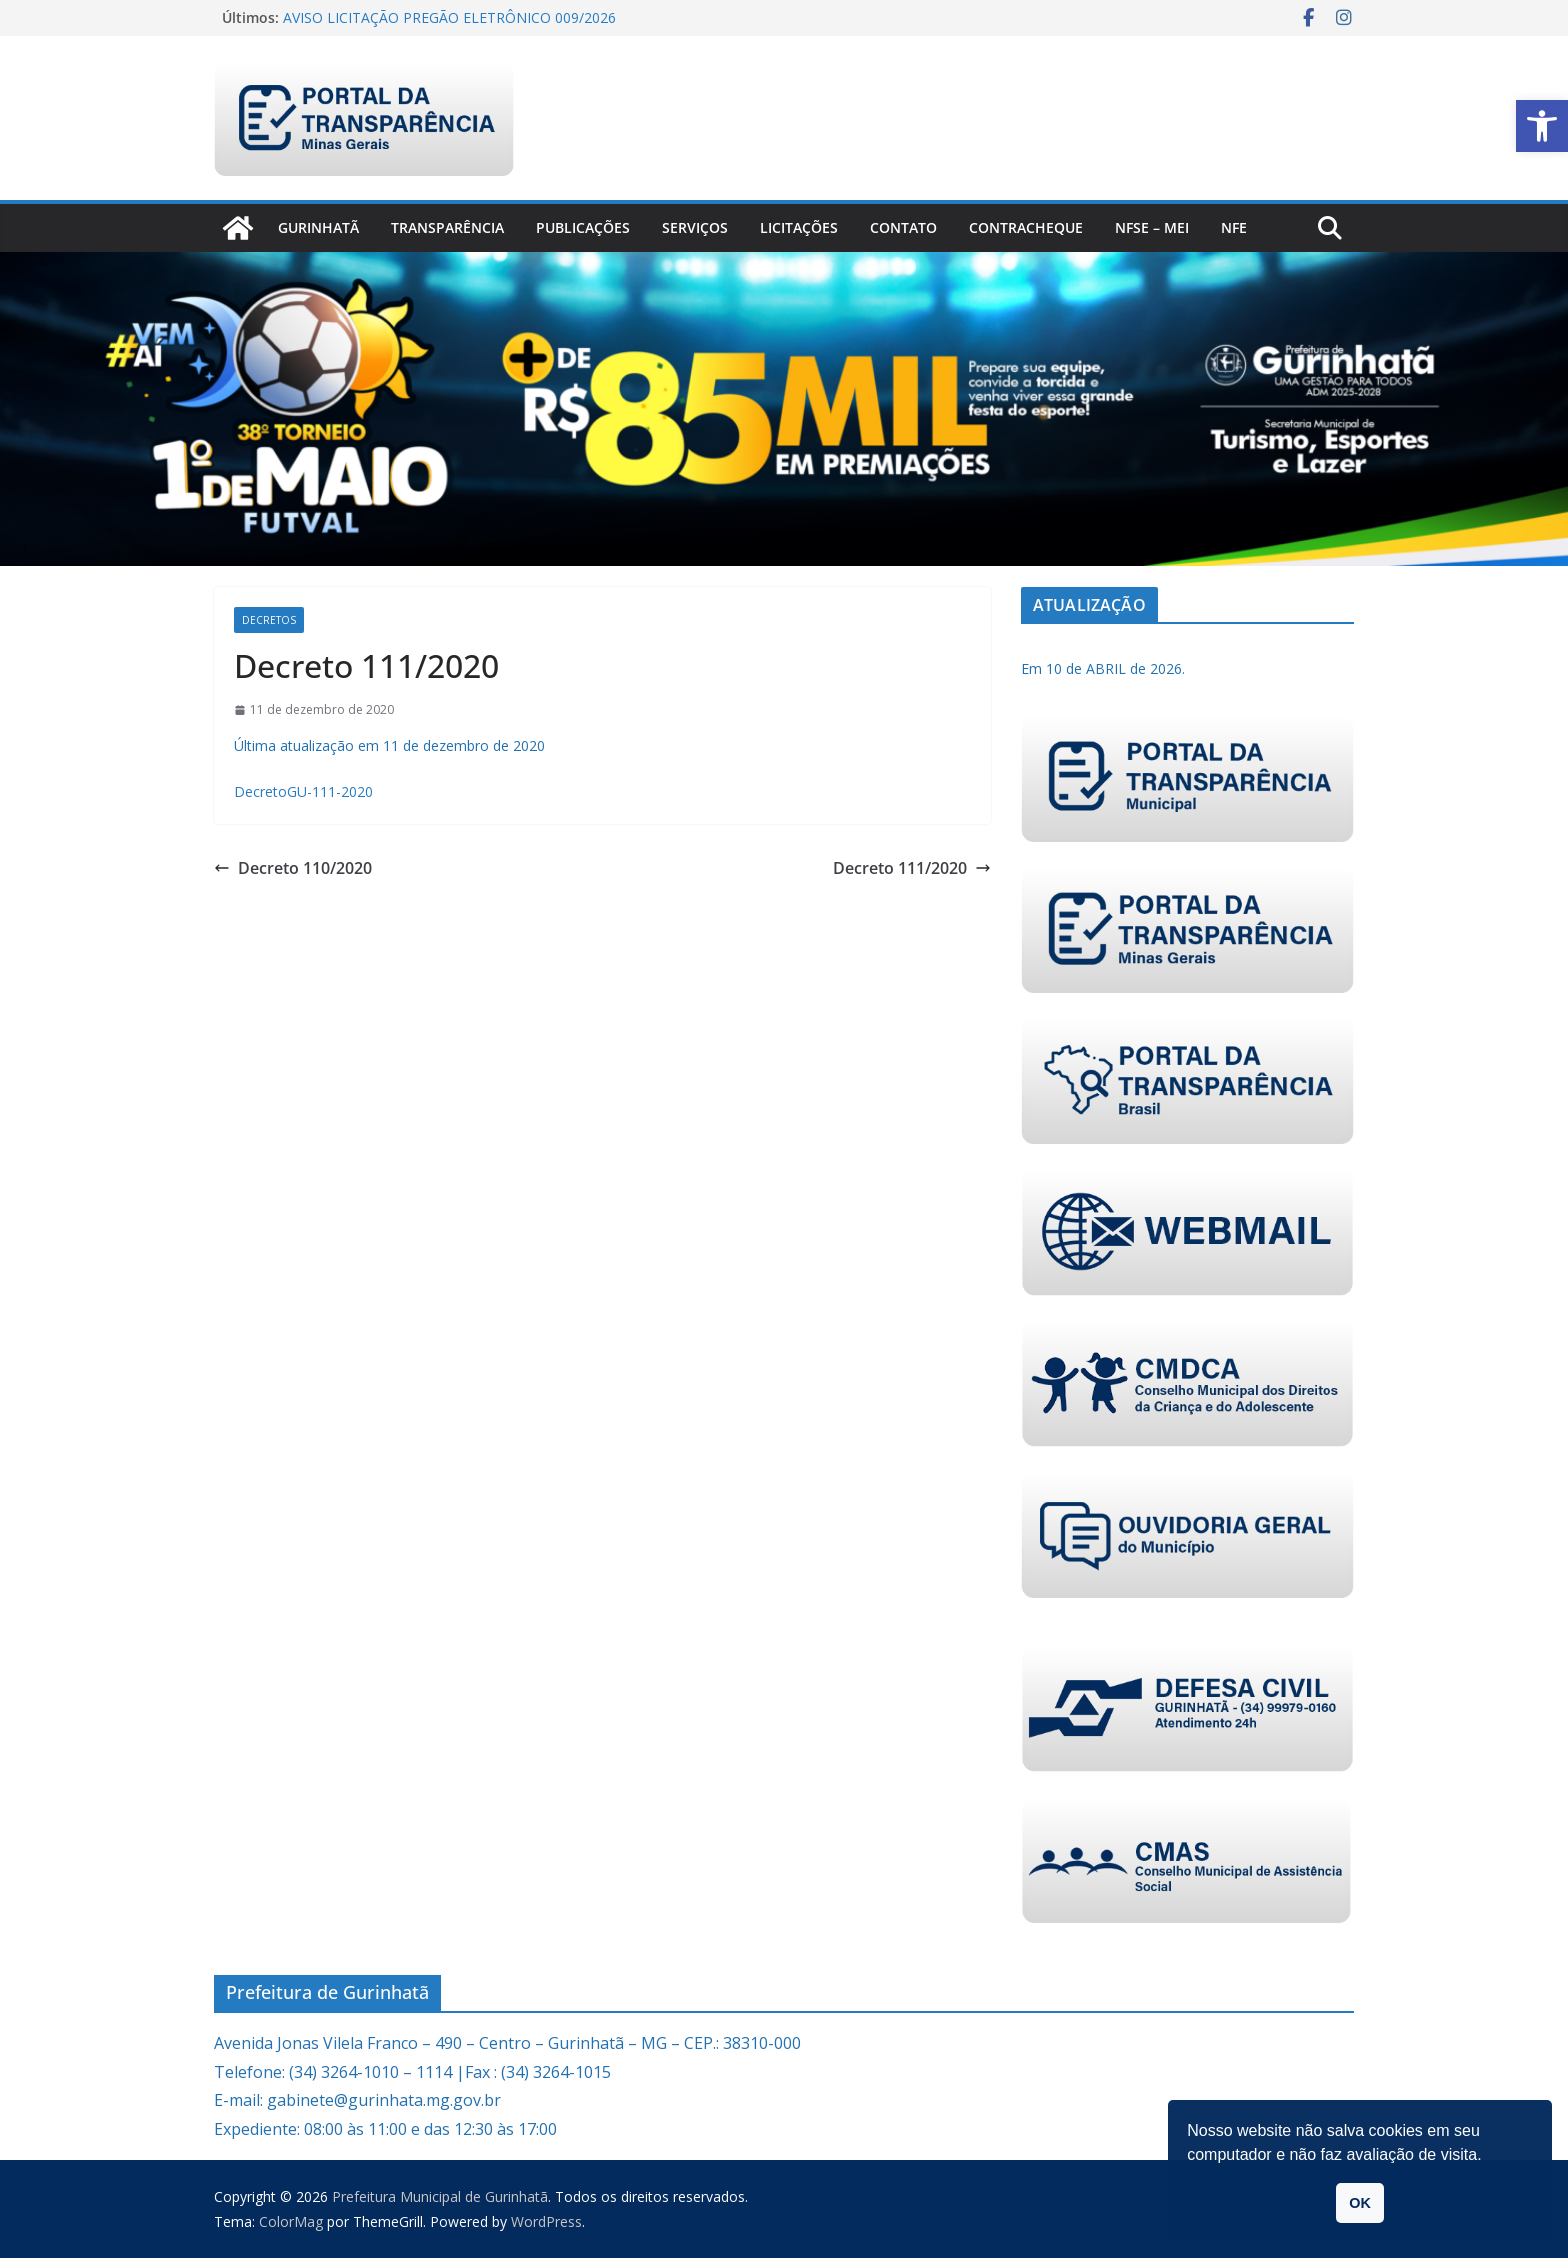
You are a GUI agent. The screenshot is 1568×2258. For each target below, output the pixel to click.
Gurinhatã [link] (318, 227)
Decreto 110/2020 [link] (293, 868)
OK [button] (1360, 2203)
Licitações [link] (799, 227)
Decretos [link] (269, 620)
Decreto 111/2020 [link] (912, 868)
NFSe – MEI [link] (1152, 227)
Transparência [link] (447, 227)
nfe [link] (1234, 227)
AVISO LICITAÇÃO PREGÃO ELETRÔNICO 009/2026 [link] (449, 17)
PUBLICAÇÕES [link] (583, 227)
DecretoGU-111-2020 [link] (303, 791)
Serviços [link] (695, 227)
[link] (1542, 126)
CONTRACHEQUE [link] (1026, 227)
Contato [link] (903, 227)
